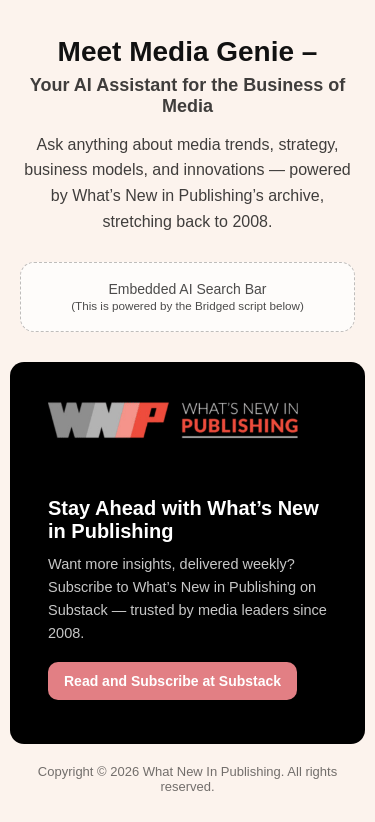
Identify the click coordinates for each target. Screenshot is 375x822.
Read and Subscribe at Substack (172, 681)
